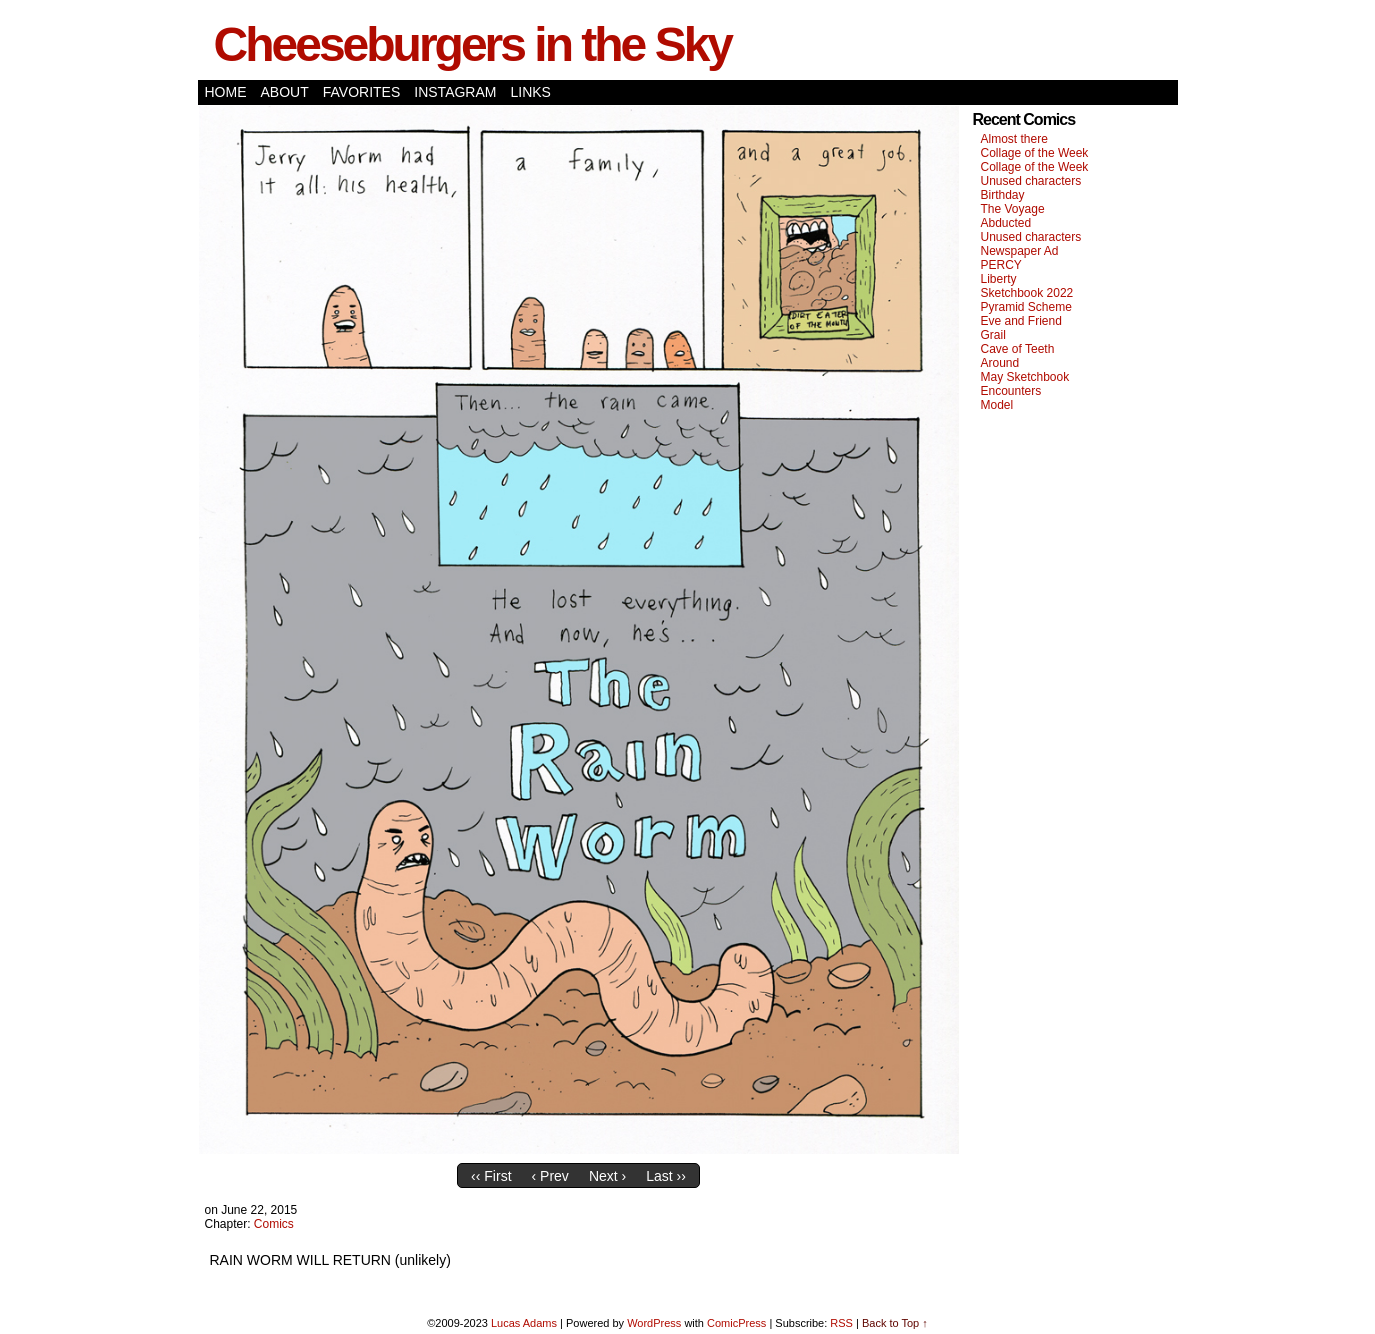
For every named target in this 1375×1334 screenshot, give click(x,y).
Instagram (455, 92)
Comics (274, 1224)
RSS (841, 1323)
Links (530, 92)
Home (226, 92)
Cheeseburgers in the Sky (473, 44)
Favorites (362, 92)
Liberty (999, 279)
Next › (607, 1176)
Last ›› (666, 1176)
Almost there (1014, 139)
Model (997, 405)
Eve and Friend (1021, 321)
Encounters (1011, 391)
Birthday (1003, 195)
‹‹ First (491, 1176)
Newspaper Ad (1020, 251)
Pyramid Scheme (1026, 307)
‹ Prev (550, 1176)
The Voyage (1013, 209)
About (285, 92)
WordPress (654, 1323)
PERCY (1001, 265)
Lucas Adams (524, 1323)
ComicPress (736, 1323)
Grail (993, 335)
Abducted (1006, 223)
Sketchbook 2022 (1027, 293)
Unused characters (1031, 181)
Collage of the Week (1035, 153)
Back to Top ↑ (895, 1323)
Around (1000, 363)
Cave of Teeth (1018, 349)
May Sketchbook (1025, 377)
